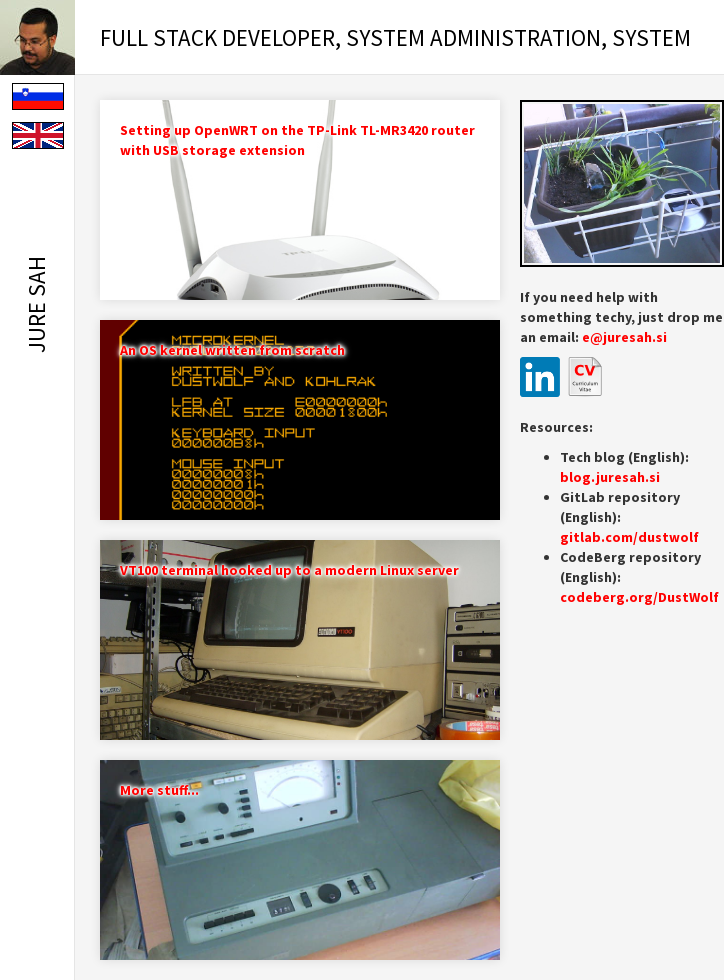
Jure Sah (36, 304)
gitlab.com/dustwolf (629, 537)
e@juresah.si (624, 337)
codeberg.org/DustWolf (639, 597)
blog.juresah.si (610, 477)
